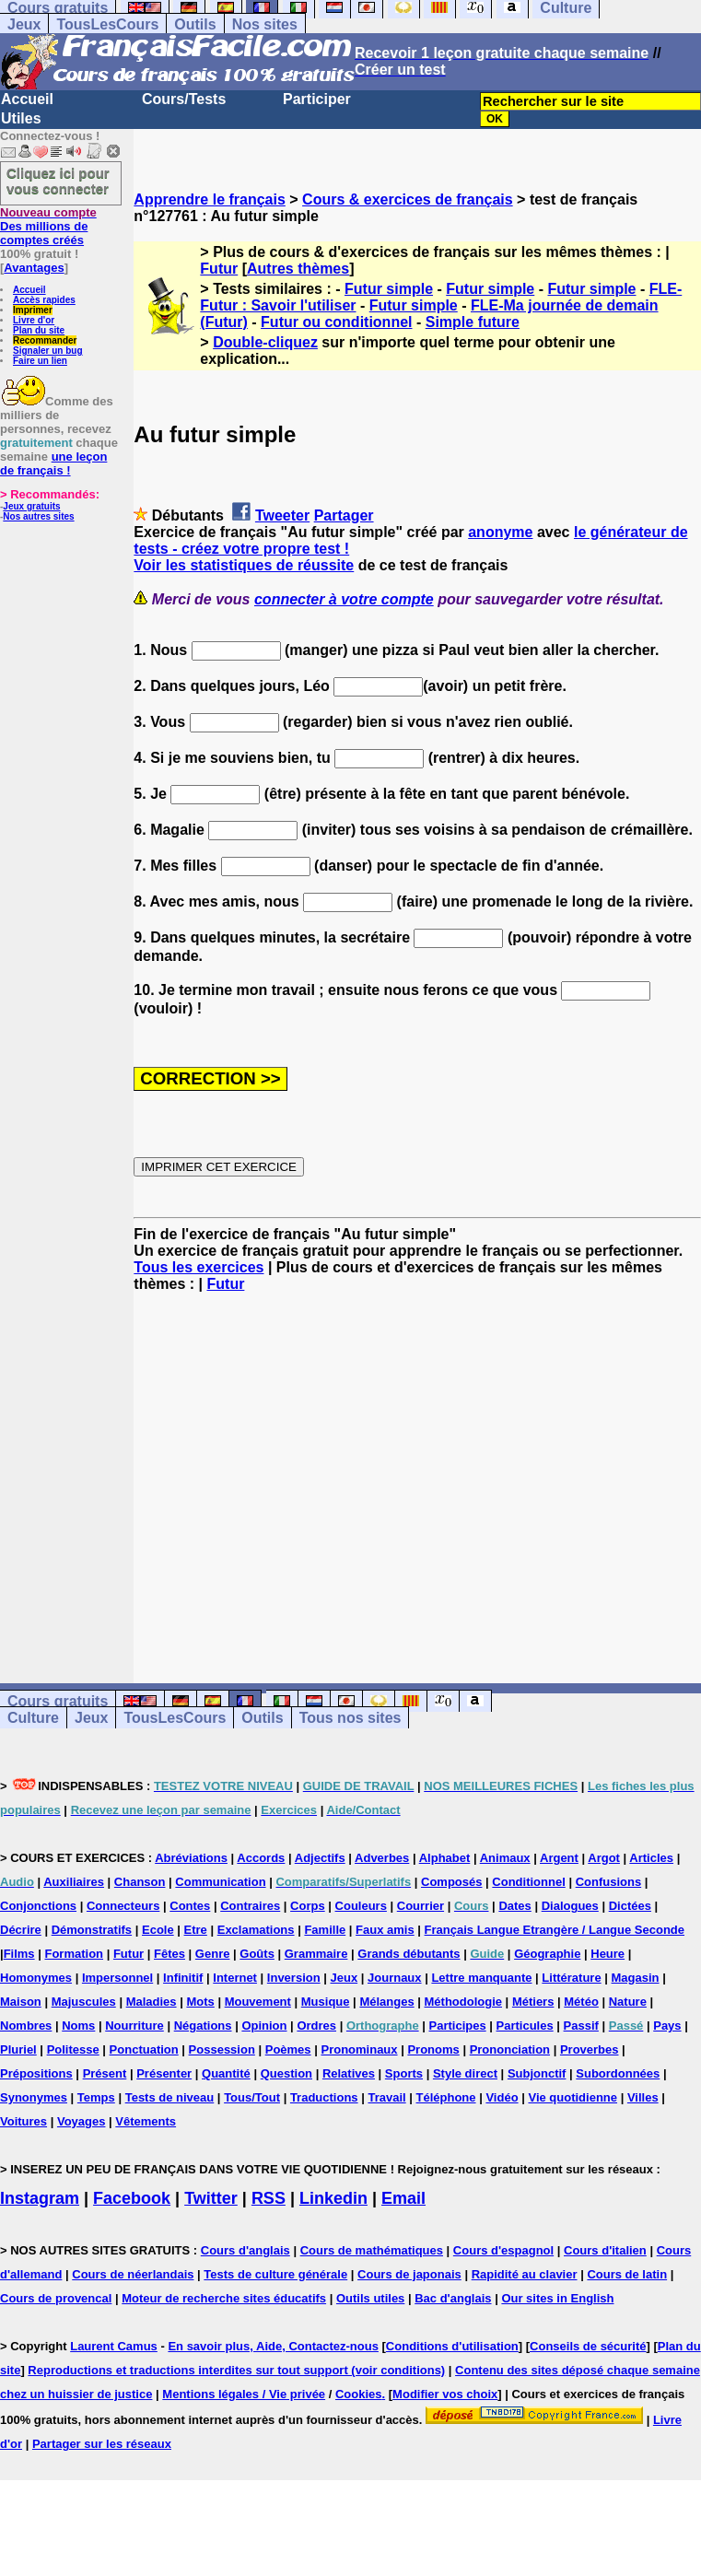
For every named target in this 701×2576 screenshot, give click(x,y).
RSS (268, 2198)
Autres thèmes (298, 268)
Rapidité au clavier (525, 2274)
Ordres (316, 2025)
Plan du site (38, 330)
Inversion (294, 1978)
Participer (317, 99)
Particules (525, 2025)
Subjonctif (537, 2073)
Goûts (257, 1954)
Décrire (20, 1930)
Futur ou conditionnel (336, 322)
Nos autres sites (38, 516)
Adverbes (382, 1858)
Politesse (73, 2049)
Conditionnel (528, 1882)
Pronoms (433, 2049)
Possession (222, 2049)
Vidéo (501, 2097)
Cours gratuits (57, 1701)
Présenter (164, 2073)
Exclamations (256, 1930)
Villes (643, 2097)
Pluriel (18, 2049)
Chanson (140, 1882)
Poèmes (288, 2049)
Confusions (609, 1882)
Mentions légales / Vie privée (243, 2394)
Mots (200, 2001)
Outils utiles (370, 2298)
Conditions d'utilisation (452, 2346)
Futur (219, 268)
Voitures (23, 2121)
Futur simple (389, 289)
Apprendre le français (210, 199)
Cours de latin (627, 2274)
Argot (604, 1858)
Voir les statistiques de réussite (244, 565)
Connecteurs (123, 1906)
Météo (581, 2001)
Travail (386, 2097)
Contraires (250, 1906)
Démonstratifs (92, 1930)
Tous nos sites (350, 1718)
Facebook (131, 2198)
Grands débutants (408, 1954)
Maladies (151, 2001)
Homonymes (36, 1978)
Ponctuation (144, 2049)
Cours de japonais (409, 2274)
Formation (73, 1954)
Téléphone (446, 2097)
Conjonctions (38, 1906)
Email (403, 2198)
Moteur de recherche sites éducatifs (224, 2298)
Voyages (81, 2121)
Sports (404, 2073)
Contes (189, 1906)
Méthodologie (464, 2001)
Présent (105, 2073)
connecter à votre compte (344, 599)
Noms (78, 2025)
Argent (559, 1858)
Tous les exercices (198, 1267)
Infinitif (183, 1978)
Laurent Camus (114, 2346)
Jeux (24, 24)
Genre (212, 1954)
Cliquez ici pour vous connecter (58, 180)
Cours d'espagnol (503, 2250)
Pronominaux (359, 2049)
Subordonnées (618, 2073)
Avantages (34, 268)
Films (19, 1954)
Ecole (158, 1930)
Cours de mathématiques (371, 2250)
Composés (451, 1882)
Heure (607, 1954)
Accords (261, 1858)
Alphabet (445, 1858)
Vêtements (145, 2121)
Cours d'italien (605, 2250)
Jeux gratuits (31, 506)
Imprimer (33, 310)
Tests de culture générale (275, 2274)
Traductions (324, 2097)
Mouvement (258, 2001)
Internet (235, 1978)
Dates (514, 1906)
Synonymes (33, 2097)
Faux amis (385, 1930)
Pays (667, 2025)
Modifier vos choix (444, 2394)
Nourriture (134, 2025)
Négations (203, 2025)
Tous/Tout (252, 2097)
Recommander (44, 340)
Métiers (533, 2001)
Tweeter (282, 515)
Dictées (630, 1906)
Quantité (226, 2073)
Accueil (27, 99)
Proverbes (589, 2049)
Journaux (395, 1978)
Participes (457, 2025)
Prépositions (36, 2073)
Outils (195, 24)
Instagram (39, 2198)
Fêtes (169, 1954)
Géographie (547, 1954)
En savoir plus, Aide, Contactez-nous (273, 2346)
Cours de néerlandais (132, 2274)
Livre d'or (33, 320)
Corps (307, 1906)
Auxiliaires (73, 1882)
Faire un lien (40, 361)
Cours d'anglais (245, 2250)
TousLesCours (107, 24)
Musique (325, 2001)
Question (286, 2073)
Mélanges (386, 2001)
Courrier (420, 1906)
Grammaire (316, 1954)
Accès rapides (44, 300)
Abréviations (191, 1858)
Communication (220, 1882)
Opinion (263, 2025)
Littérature (571, 1978)
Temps (96, 2097)
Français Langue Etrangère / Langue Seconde (554, 1930)
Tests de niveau (170, 2097)
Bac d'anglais (453, 2298)
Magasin (636, 1978)
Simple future (473, 322)
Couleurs (361, 1906)
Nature (628, 2001)
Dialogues (570, 1906)
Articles (651, 1858)
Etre (195, 1930)
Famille (324, 1930)
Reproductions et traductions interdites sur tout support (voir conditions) (236, 2370)
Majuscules (84, 2001)
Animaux (505, 1858)
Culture (33, 1718)
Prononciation (510, 2049)
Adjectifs (320, 1858)
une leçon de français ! (53, 463)
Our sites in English (557, 2298)
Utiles (21, 118)
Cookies (358, 2394)
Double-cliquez (265, 342)
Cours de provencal (55, 2298)
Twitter (211, 2198)
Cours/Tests (184, 99)
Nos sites (265, 24)
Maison (20, 2001)
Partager (344, 515)
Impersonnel (117, 1978)
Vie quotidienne (572, 2097)
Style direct (465, 2073)
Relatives (348, 2073)
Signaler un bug (48, 350)
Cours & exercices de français (407, 199)
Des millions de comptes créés (48, 226)
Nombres (26, 2025)
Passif (581, 2025)
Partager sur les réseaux (101, 2444)
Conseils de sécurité (588, 2346)
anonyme (500, 532)
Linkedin (333, 2198)
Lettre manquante (481, 1978)
